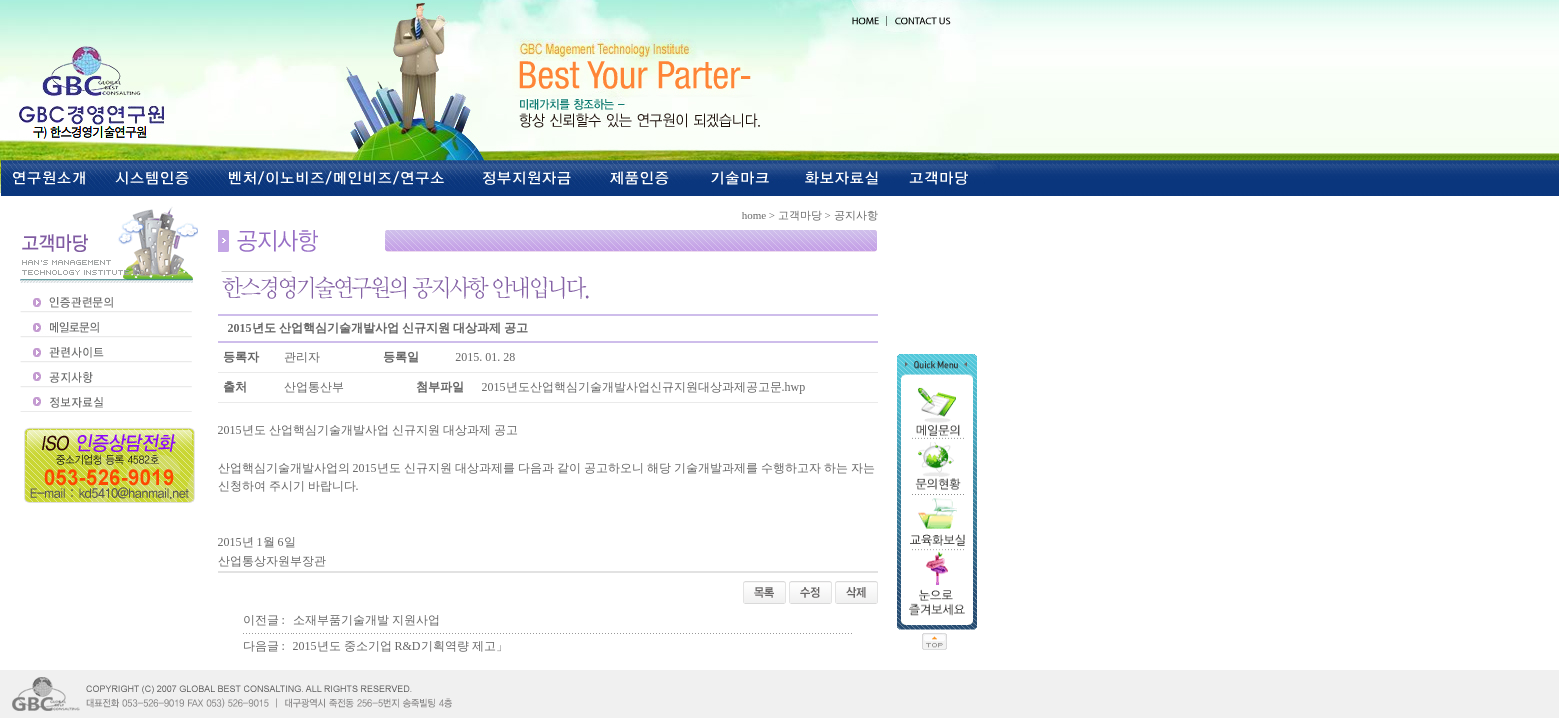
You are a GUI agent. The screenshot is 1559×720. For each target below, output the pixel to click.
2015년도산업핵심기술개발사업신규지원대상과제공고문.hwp (644, 387)
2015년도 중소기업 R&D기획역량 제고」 (400, 646)
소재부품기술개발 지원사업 (366, 620)
